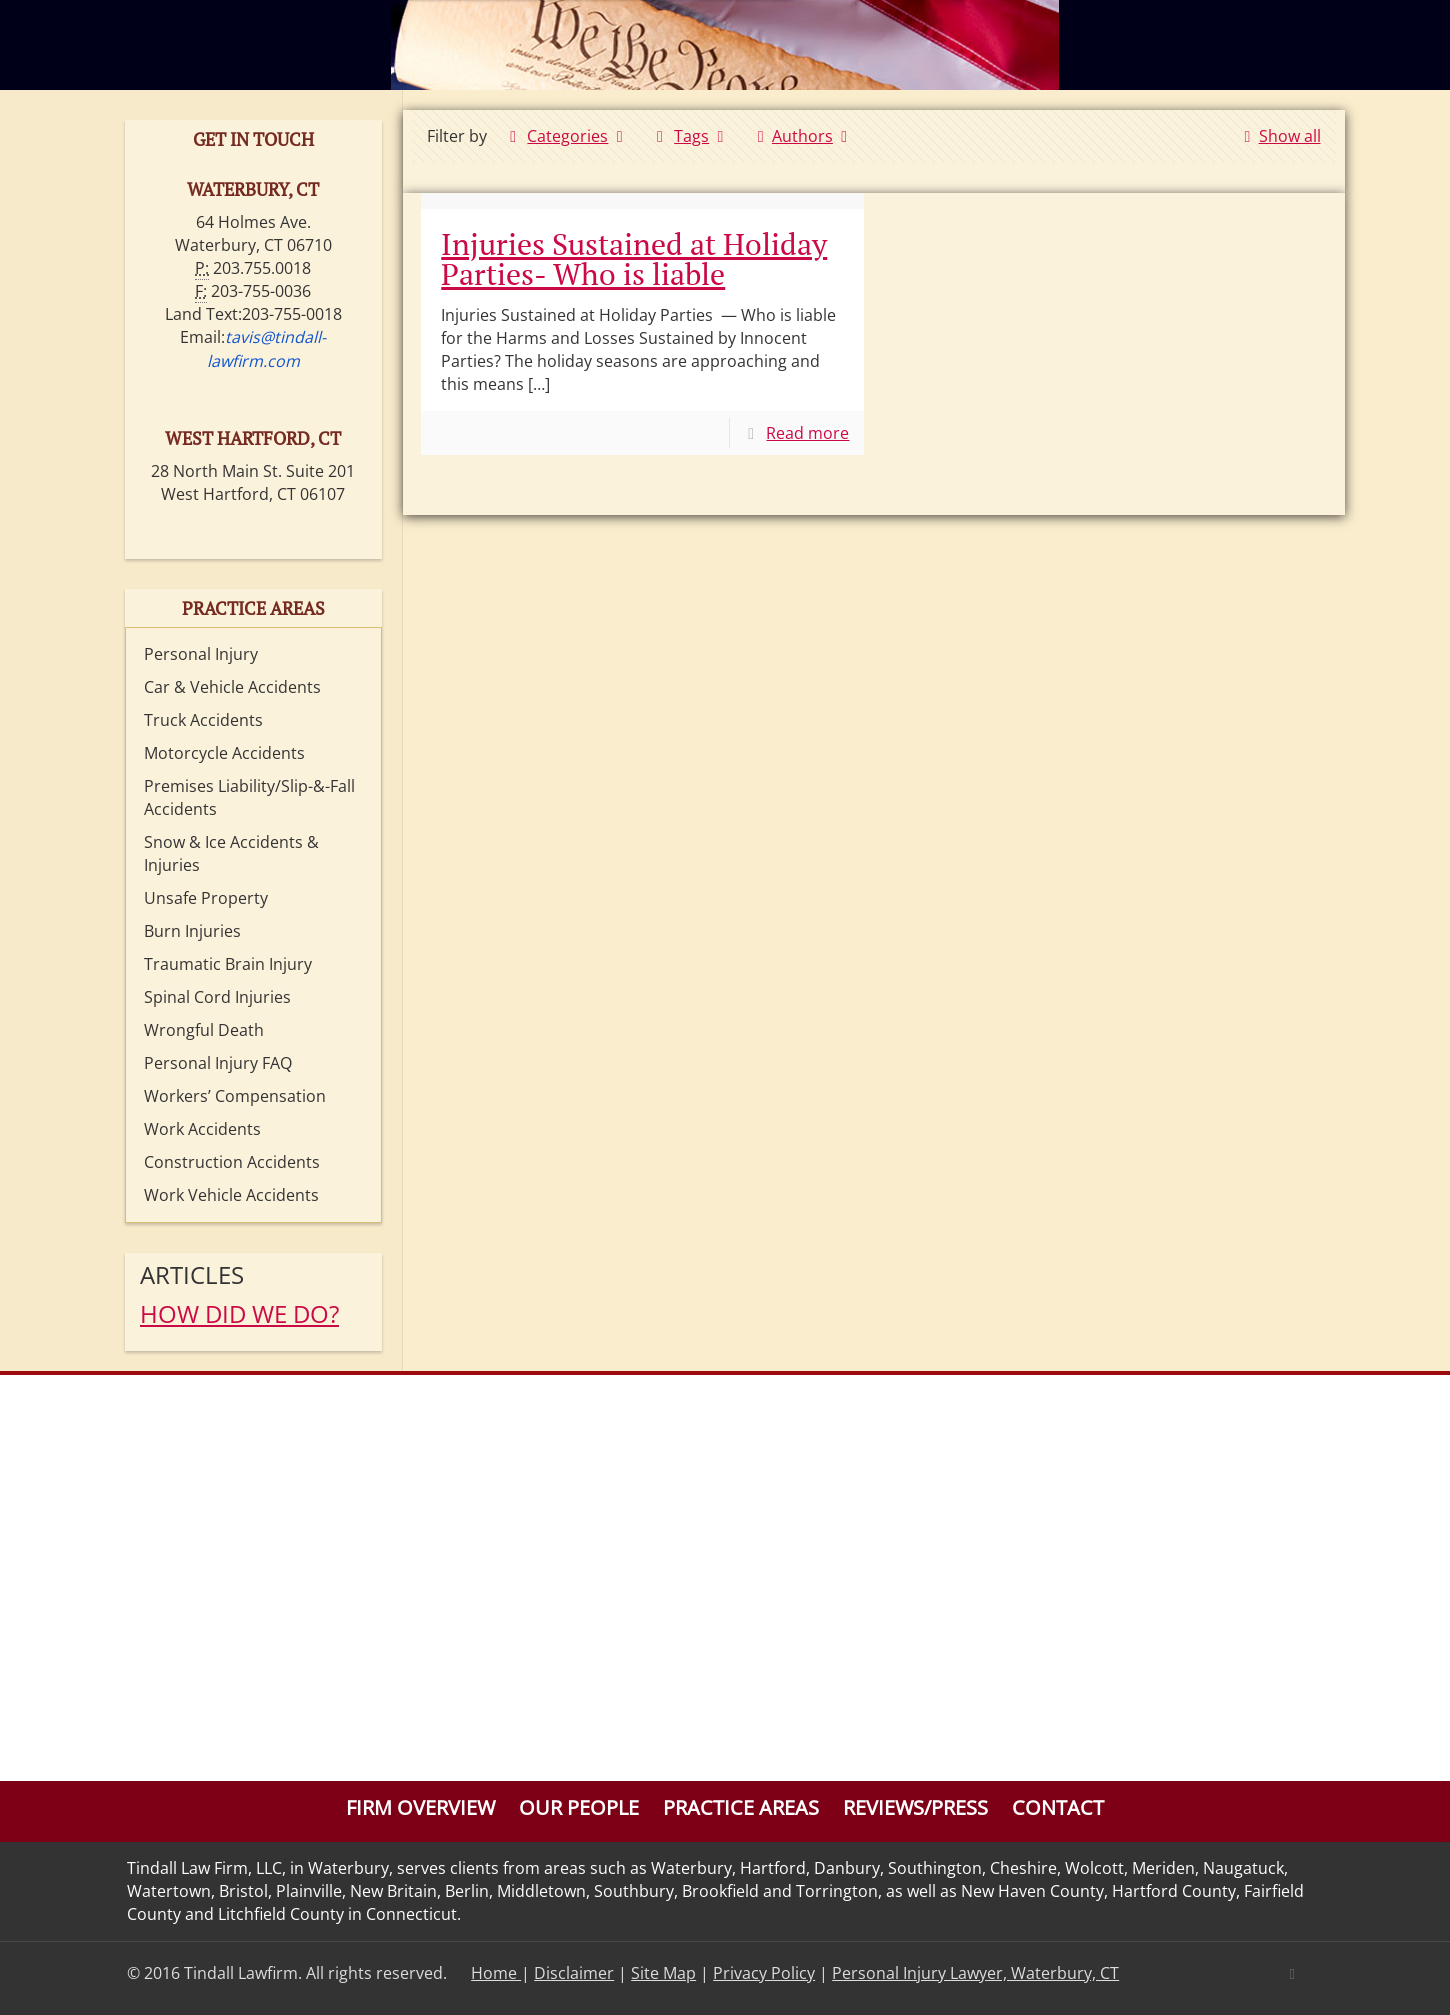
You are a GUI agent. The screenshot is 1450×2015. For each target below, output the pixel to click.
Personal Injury (201, 654)
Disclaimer (574, 1973)
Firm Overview (420, 1807)
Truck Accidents (203, 720)
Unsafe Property (206, 898)
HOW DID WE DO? (239, 1313)
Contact (1058, 1807)
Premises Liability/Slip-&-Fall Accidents (249, 797)
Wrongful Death (204, 1030)
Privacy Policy (764, 1973)
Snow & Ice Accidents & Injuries (231, 853)
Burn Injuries (192, 931)
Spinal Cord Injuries (217, 997)
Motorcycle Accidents (224, 753)
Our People (579, 1807)
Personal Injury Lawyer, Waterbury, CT (975, 1973)
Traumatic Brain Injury (228, 964)
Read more (807, 433)
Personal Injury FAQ (218, 1063)
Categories (566, 136)
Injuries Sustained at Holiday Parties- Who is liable (634, 259)
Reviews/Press (915, 1807)
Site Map (663, 1973)
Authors (803, 136)
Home (496, 1973)
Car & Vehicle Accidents (232, 687)
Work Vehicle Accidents (231, 1195)
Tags (690, 136)
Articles (192, 1274)
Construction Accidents (232, 1162)
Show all (1278, 136)
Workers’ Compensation (235, 1096)
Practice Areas (741, 1807)
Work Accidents (202, 1129)
